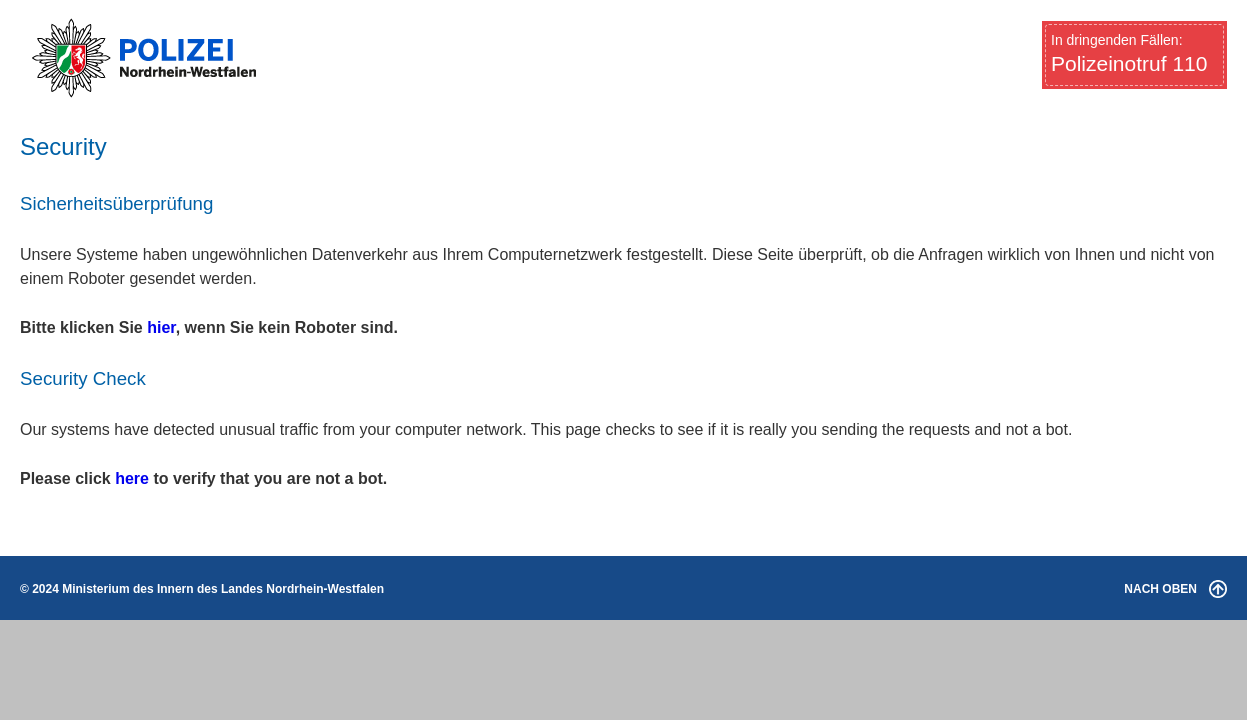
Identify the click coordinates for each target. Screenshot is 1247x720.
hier (161, 327)
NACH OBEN (1175, 589)
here (132, 478)
